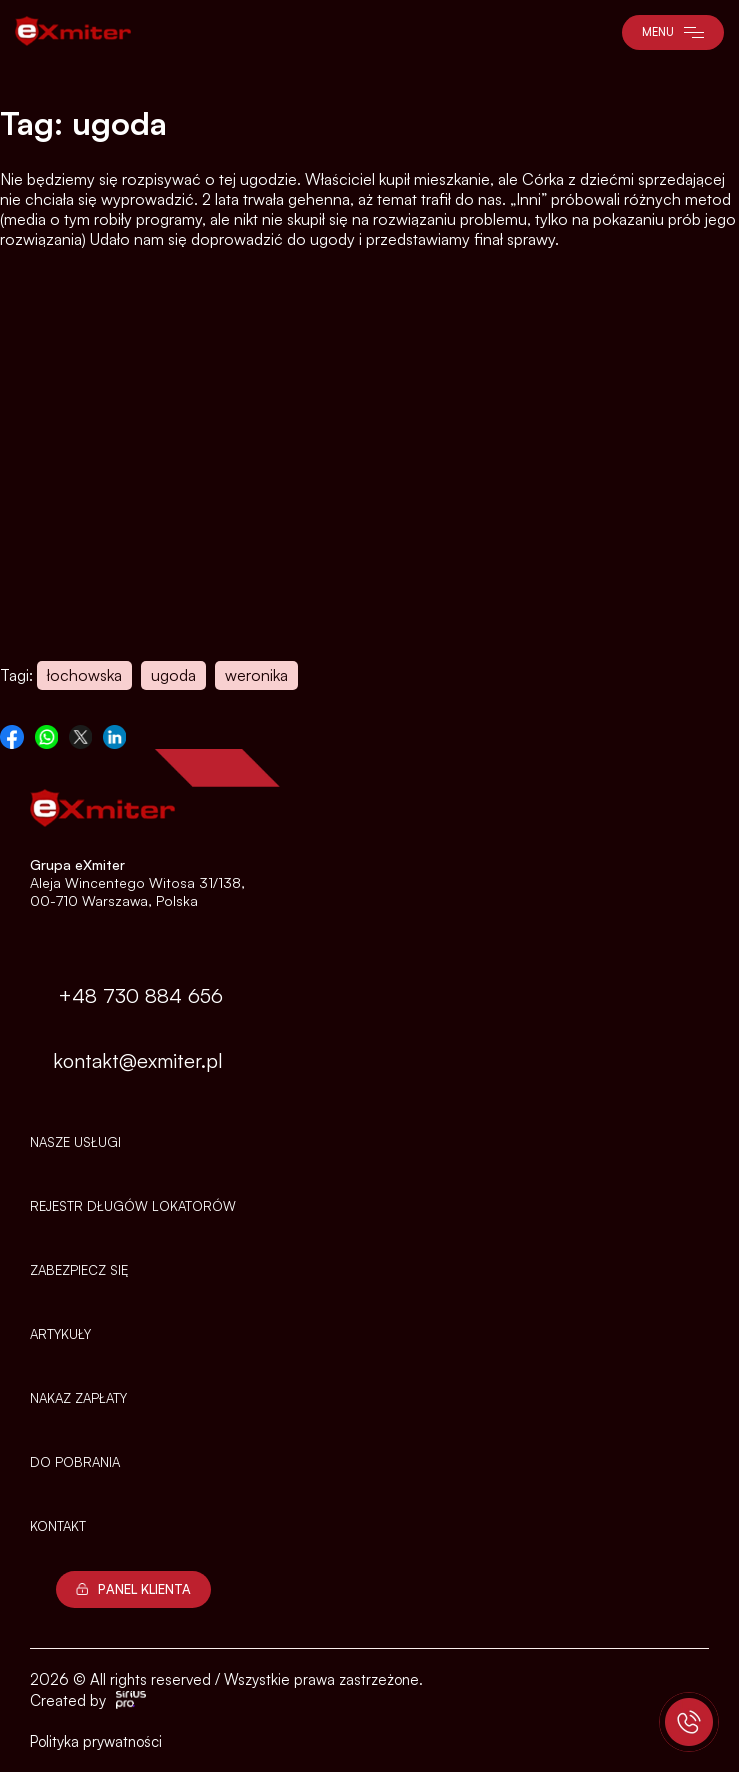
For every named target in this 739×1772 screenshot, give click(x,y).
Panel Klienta (133, 1589)
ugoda (173, 675)
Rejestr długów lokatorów (133, 1206)
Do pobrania (75, 1462)
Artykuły (60, 1334)
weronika (256, 675)
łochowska (84, 675)
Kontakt (58, 1526)
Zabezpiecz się (79, 1270)
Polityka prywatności (96, 1741)
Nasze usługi (75, 1142)
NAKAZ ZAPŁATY (78, 1398)
